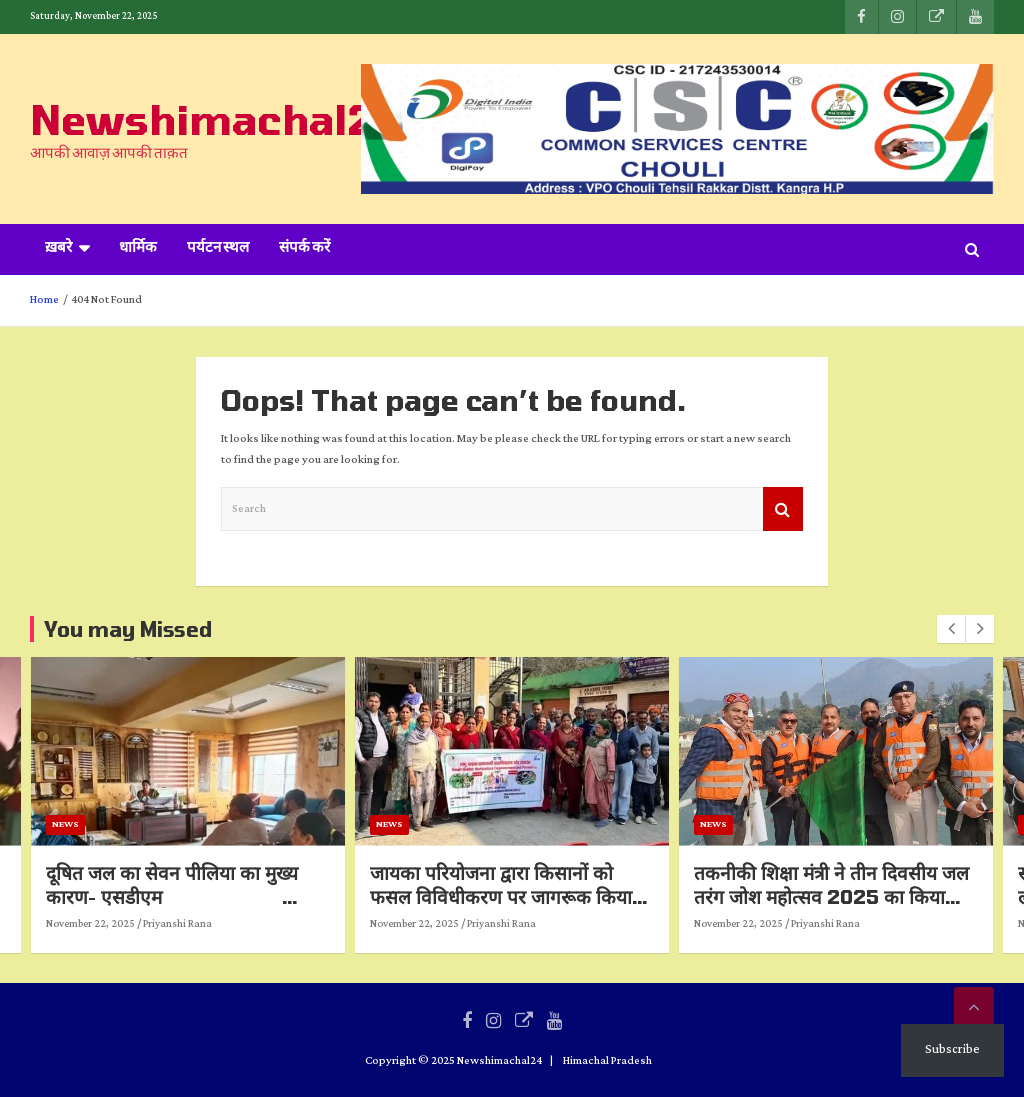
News (294, 824)
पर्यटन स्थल (218, 249)
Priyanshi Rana (82, 924)
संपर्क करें (304, 249)
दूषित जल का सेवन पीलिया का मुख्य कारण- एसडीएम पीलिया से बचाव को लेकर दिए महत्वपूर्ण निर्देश (413, 909)
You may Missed (128, 629)
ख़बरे (58, 249)
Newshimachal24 (214, 119)
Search (783, 509)
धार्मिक (138, 249)
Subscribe (952, 1049)
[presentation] (951, 629)
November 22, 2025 (319, 924)
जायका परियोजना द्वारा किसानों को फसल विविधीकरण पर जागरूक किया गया (730, 897)
